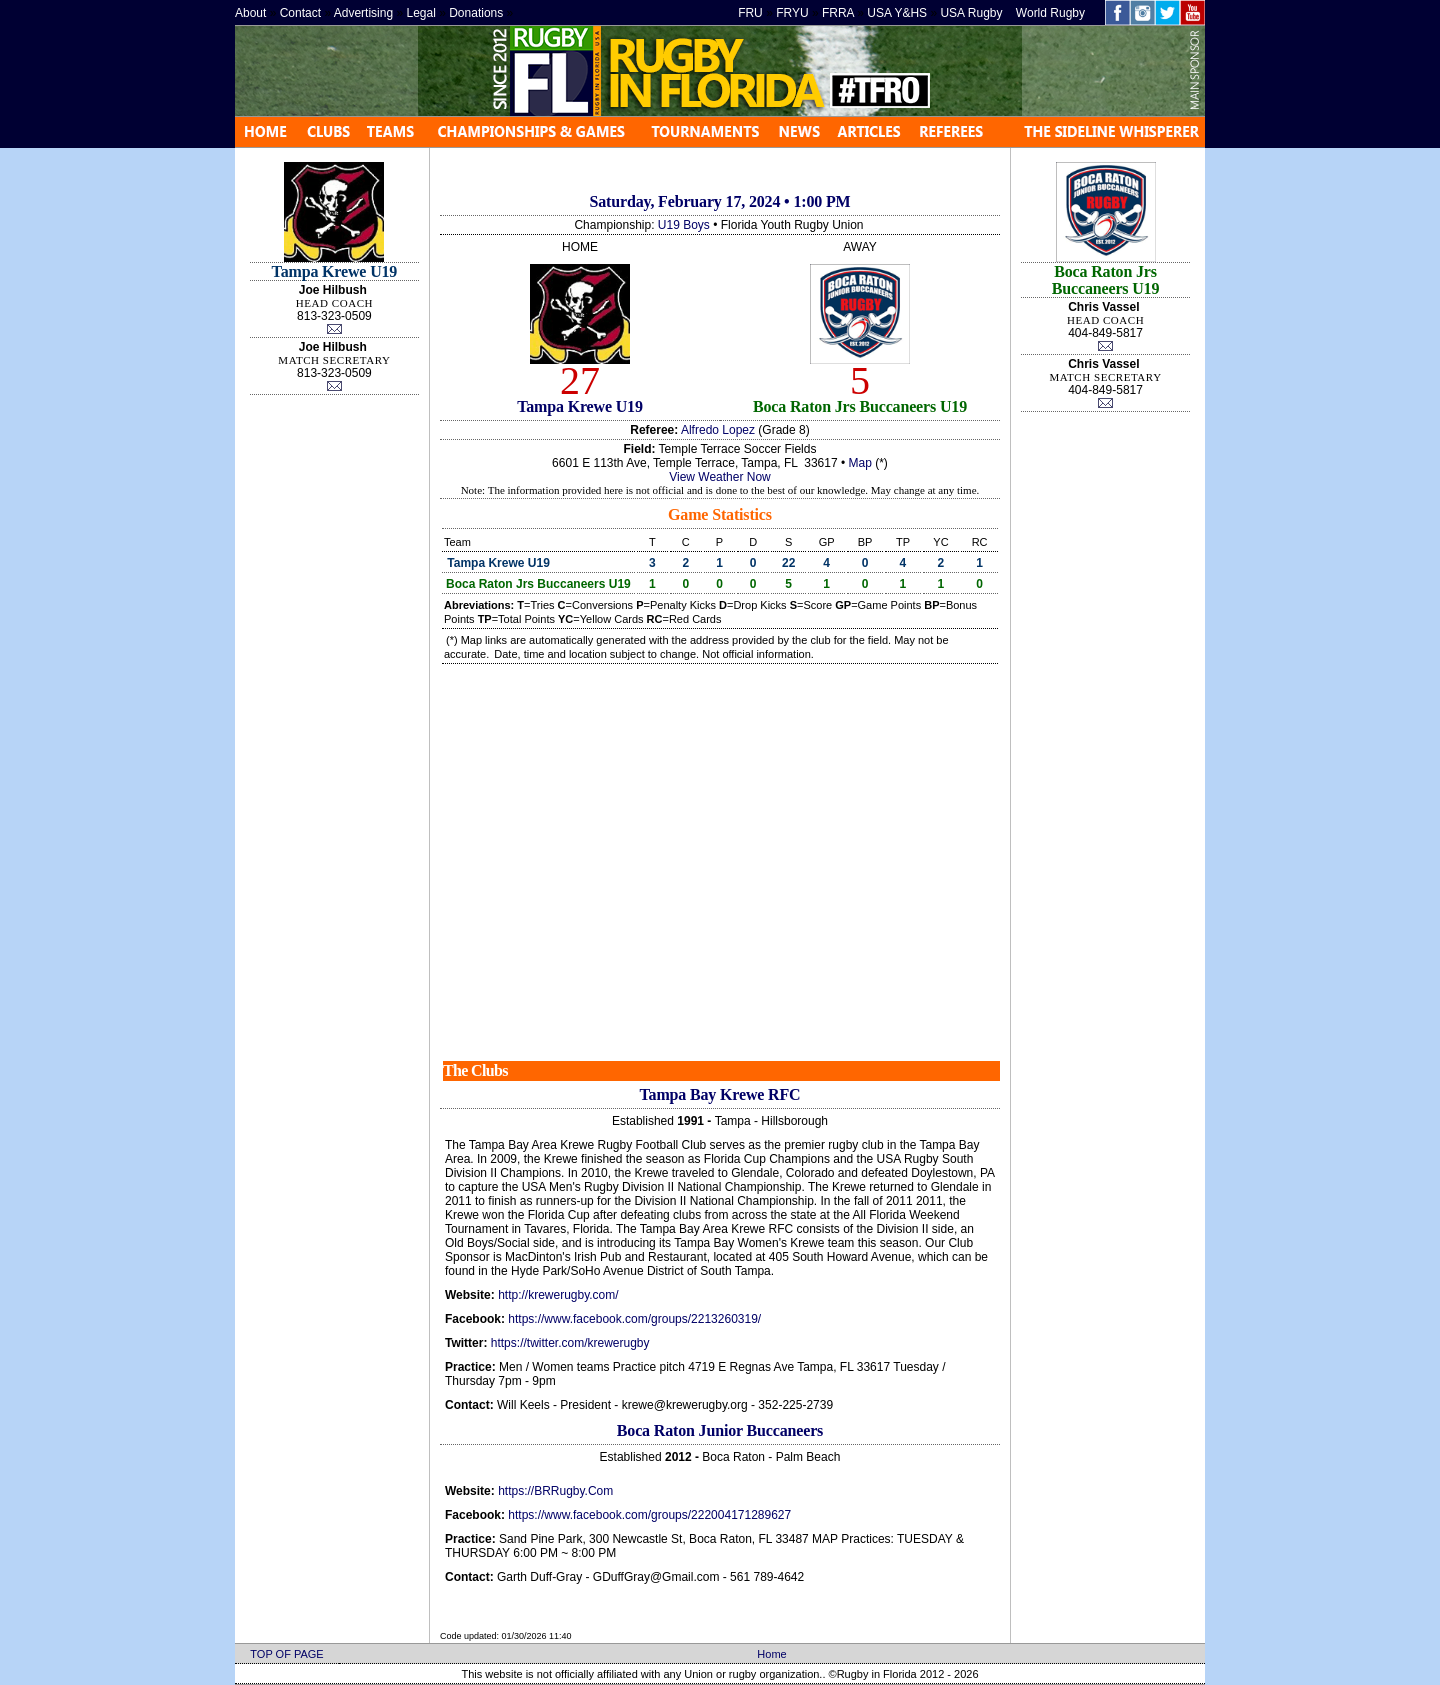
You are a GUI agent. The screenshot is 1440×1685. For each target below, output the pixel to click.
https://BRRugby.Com (555, 1491)
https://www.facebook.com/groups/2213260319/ (634, 1319)
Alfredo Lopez (718, 430)
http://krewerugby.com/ (558, 1295)
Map (860, 463)
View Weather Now (720, 477)
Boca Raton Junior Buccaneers (720, 1430)
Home (771, 1654)
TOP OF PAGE (286, 1654)
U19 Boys (684, 225)
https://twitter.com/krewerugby (570, 1343)
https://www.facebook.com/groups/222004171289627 (649, 1515)
